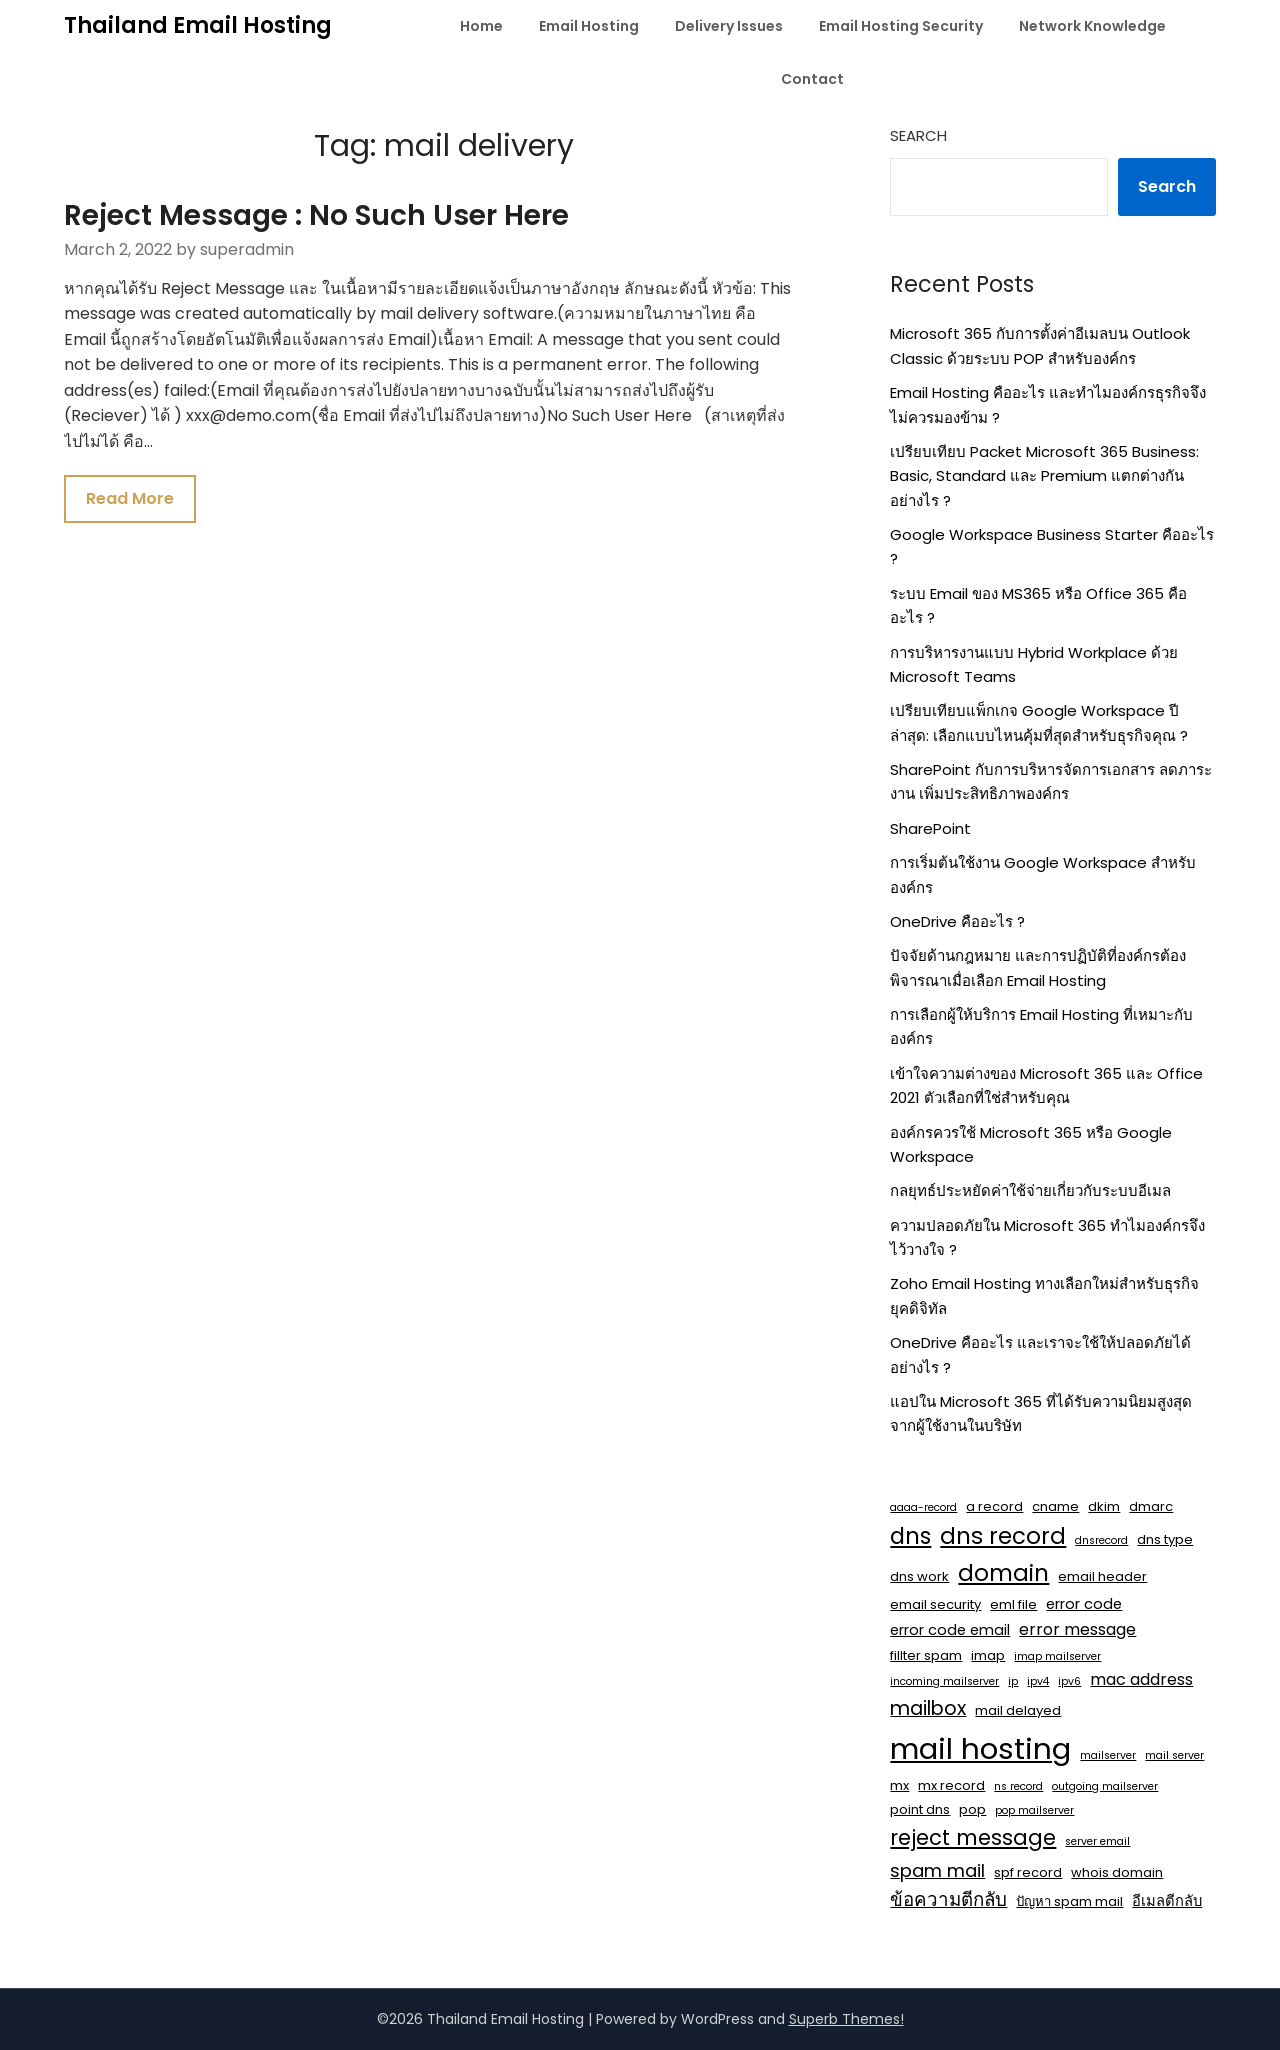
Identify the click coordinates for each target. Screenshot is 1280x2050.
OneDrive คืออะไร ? (957, 921)
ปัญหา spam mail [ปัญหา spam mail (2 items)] (1069, 1901)
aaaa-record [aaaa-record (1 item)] (923, 1507)
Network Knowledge (1092, 26)
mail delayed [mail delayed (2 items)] (1018, 1710)
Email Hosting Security (901, 26)
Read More (130, 498)
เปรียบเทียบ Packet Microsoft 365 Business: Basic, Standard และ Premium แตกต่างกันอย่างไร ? (1044, 476)
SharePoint (930, 828)
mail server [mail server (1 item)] (1174, 1755)
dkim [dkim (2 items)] (1104, 1506)
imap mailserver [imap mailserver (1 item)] (1057, 1656)
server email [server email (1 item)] (1097, 1841)
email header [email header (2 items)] (1102, 1576)
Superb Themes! (846, 2019)
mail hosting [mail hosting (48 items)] (980, 1748)
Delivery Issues (729, 26)
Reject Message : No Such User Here (316, 215)
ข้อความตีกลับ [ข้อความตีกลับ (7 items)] (948, 1899)
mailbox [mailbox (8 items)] (928, 1708)
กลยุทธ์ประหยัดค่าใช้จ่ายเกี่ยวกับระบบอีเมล (1030, 1190)
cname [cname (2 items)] (1055, 1506)
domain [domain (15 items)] (1003, 1573)
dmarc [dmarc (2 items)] (1151, 1506)
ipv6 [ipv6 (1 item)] (1069, 1681)
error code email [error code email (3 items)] (950, 1630)
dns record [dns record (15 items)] (1003, 1536)
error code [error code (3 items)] (1084, 1604)
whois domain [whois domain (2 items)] (1117, 1872)
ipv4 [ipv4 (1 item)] (1038, 1681)
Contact (812, 79)
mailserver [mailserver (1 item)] (1108, 1755)
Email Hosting (589, 26)
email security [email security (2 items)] (935, 1604)
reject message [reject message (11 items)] (973, 1837)
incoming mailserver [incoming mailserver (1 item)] (944, 1681)
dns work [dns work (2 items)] (919, 1576)
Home (481, 26)
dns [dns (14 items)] (910, 1536)
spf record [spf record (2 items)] (1028, 1872)
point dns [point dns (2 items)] (920, 1809)
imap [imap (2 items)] (988, 1655)
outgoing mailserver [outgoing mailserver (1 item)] (1105, 1786)
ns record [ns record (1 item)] (1018, 1786)
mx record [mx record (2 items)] (951, 1785)
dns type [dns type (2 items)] (1165, 1539)
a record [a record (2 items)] (994, 1506)
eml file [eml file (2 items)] (1013, 1604)
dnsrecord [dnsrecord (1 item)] (1101, 1540)
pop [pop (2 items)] (972, 1809)
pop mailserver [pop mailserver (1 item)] (1034, 1810)
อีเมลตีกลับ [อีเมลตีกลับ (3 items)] (1167, 1901)
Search (918, 135)
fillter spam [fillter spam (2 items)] (926, 1655)
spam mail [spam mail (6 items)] (937, 1870)
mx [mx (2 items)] (899, 1785)
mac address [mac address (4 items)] (1141, 1679)
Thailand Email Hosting (198, 25)
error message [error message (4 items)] (1077, 1629)
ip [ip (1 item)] (1013, 1681)
